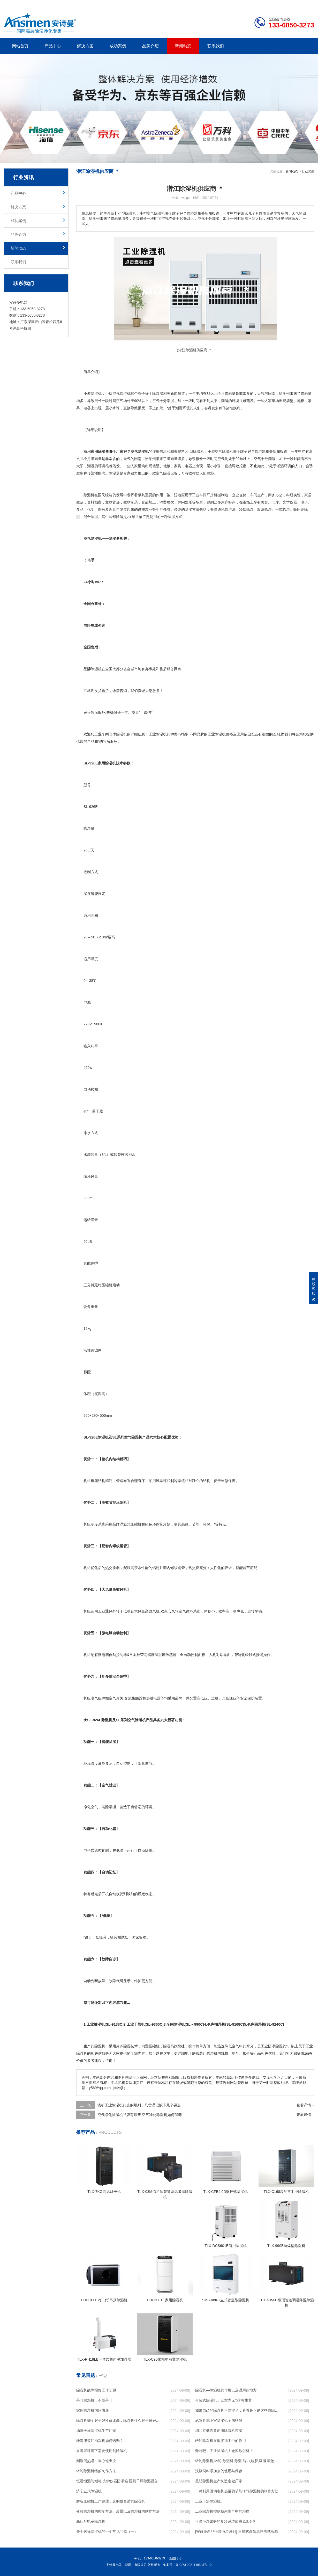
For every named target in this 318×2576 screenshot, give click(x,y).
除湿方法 (192, 509)
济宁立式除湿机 (89, 2491)
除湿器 (157, 393)
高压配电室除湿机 (90, 2521)
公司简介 (236, 4)
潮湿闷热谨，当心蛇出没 (96, 2461)
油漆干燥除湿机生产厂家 (96, 2430)
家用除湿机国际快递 (92, 2410)
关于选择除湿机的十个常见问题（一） (107, 2531)
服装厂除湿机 (206, 2053)
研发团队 (260, 4)
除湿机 (96, 393)
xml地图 (307, 4)
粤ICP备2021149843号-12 (194, 2565)
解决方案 (85, 46)
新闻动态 (183, 46)
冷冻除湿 (123, 2046)
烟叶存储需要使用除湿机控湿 (218, 2430)
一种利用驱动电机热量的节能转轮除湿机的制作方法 (236, 2491)
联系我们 (215, 46)
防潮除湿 (275, 2046)
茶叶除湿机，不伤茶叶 (94, 2400)
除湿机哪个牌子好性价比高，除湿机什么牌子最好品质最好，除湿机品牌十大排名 (118, 2420)
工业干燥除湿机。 (209, 2501)
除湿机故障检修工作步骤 (96, 2390)
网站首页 (20, 46)
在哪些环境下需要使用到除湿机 (101, 2451)
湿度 (87, 894)
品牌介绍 (150, 46)
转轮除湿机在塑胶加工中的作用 (220, 2441)
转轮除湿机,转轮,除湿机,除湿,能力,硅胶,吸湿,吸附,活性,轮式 (236, 2461)
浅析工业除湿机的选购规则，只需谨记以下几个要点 (139, 2105)
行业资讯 (308, 171)
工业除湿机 (158, 734)
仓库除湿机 (118, 734)
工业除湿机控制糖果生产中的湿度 (222, 2511)
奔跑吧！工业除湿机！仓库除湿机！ (224, 2451)
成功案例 (118, 46)
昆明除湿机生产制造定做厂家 (218, 2481)
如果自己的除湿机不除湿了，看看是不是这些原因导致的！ (236, 2410)
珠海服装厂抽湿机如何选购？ (99, 2441)
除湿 (123, 393)
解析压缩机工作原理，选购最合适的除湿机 (110, 2501)
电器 (87, 408)
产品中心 (52, 46)
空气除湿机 (224, 451)
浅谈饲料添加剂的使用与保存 (218, 2471)
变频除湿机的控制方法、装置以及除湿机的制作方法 (118, 2511)
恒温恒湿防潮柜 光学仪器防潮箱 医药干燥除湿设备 (117, 2481)
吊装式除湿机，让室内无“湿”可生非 (223, 2400)
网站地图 (284, 4)
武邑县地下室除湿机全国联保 (218, 2420)
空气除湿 (163, 473)
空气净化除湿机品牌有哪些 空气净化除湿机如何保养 (139, 2115)
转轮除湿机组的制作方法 (96, 2471)
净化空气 (91, 1807)
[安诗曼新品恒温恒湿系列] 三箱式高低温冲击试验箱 (236, 2531)
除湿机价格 (224, 734)
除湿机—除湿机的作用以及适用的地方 (226, 2390)
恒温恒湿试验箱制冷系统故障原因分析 (226, 2521)
